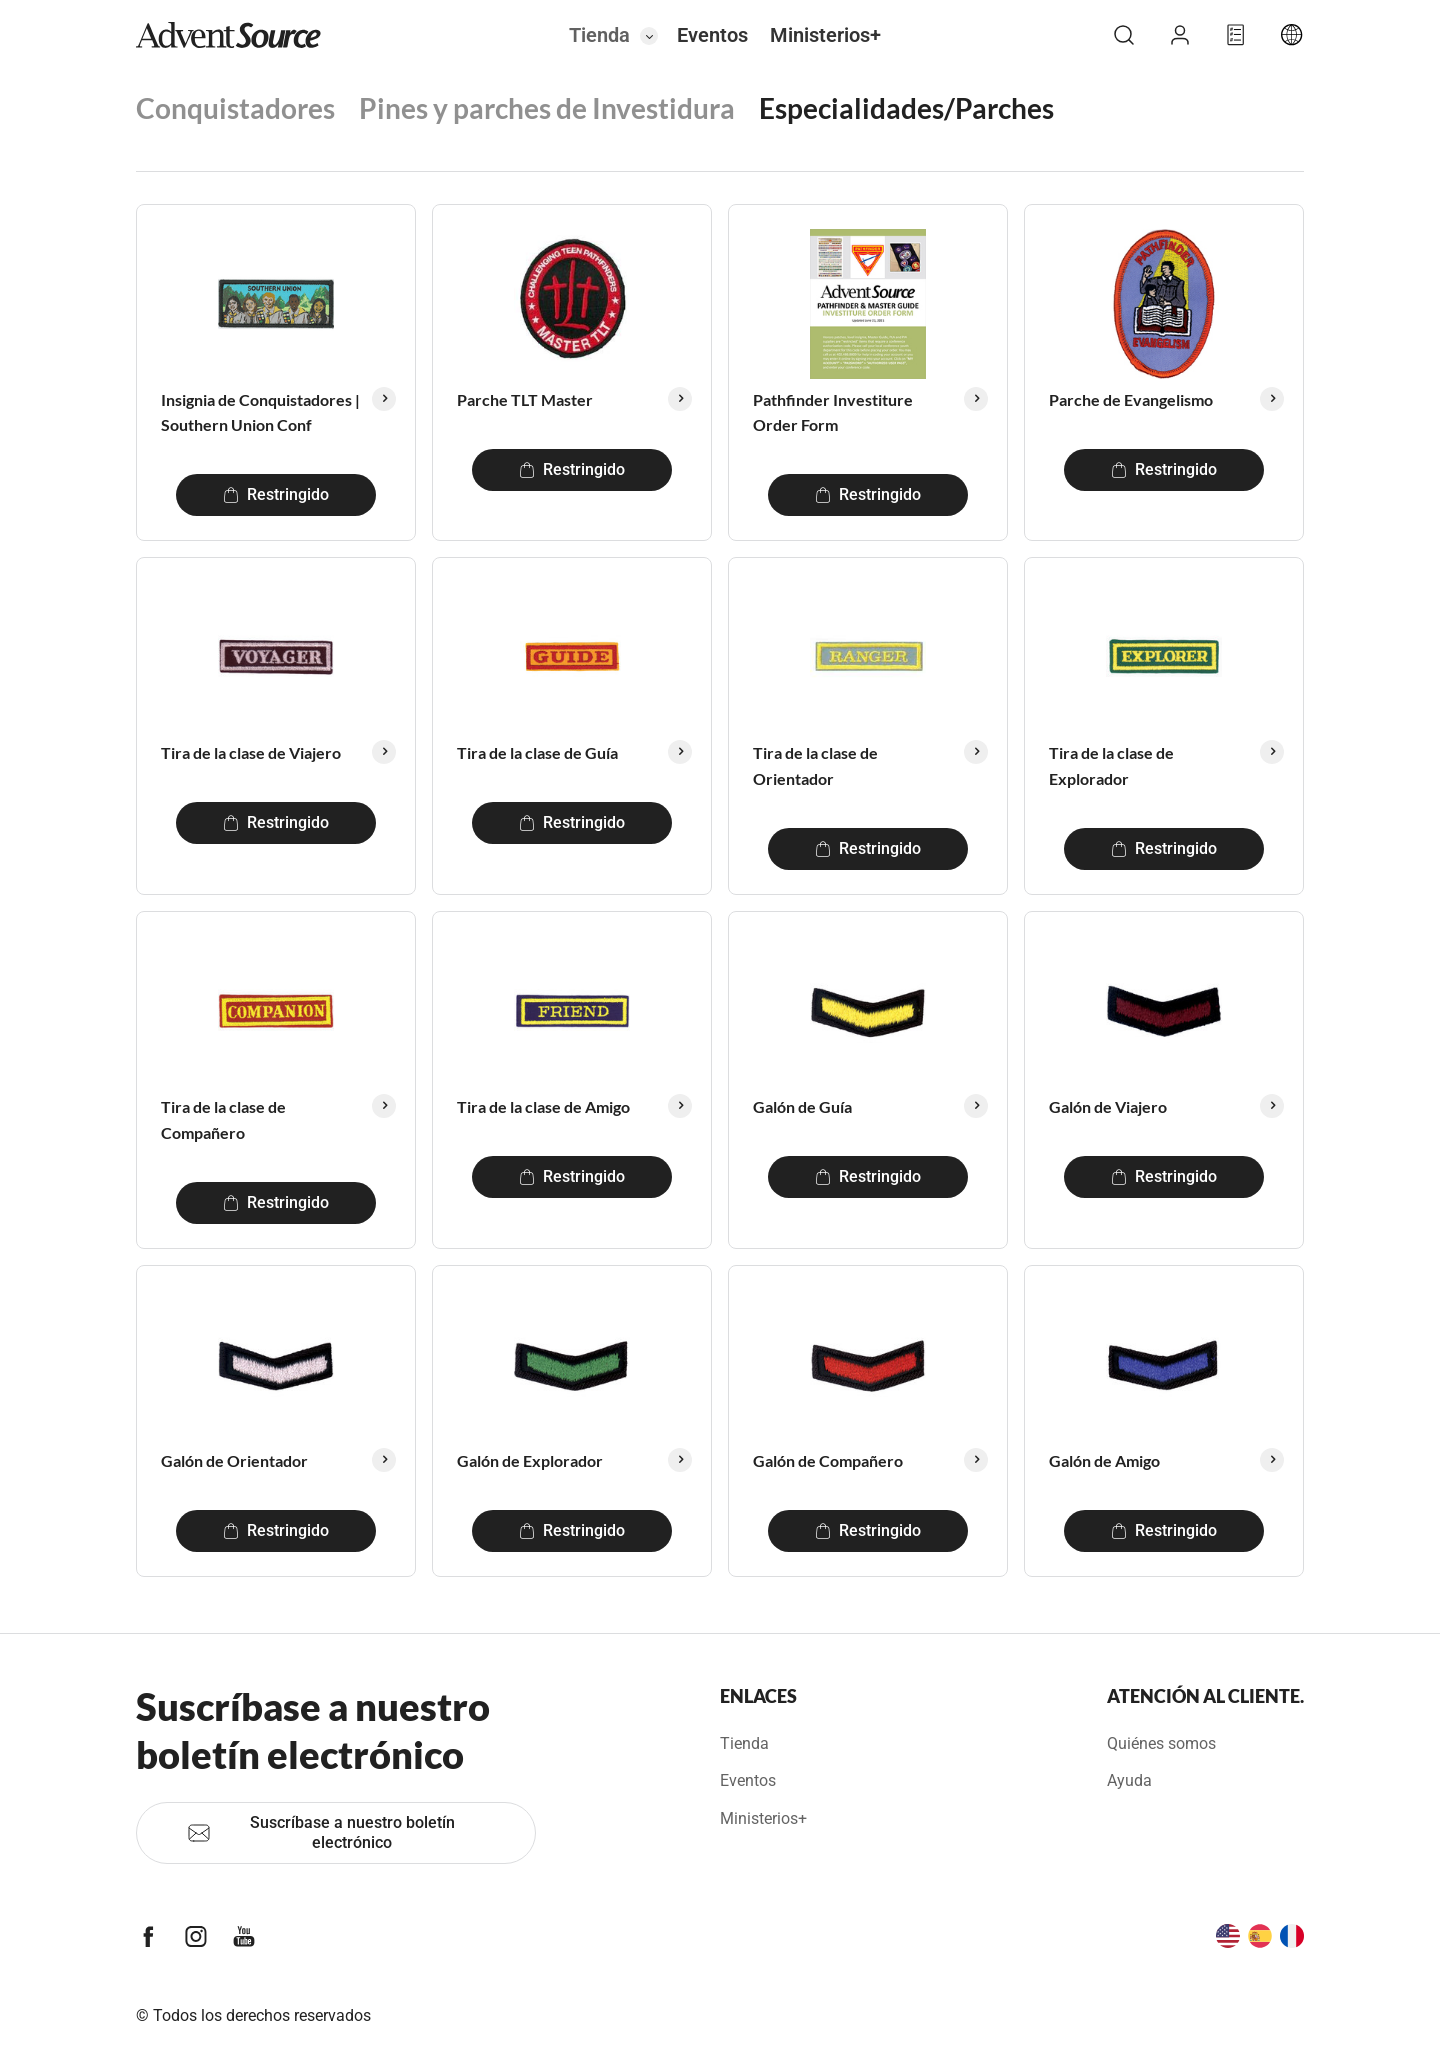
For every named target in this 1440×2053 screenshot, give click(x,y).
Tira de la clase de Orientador (815, 765)
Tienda (599, 35)
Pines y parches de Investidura (547, 108)
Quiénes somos (1161, 1743)
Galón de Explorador (530, 1460)
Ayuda (1129, 1780)
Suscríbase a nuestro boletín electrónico (321, 1832)
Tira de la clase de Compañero (223, 1119)
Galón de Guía (802, 1106)
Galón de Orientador (234, 1460)
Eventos (712, 35)
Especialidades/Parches (906, 108)
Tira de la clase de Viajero (251, 752)
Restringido (276, 494)
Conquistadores (235, 108)
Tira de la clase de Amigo (543, 1106)
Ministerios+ (825, 35)
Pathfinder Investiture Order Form (833, 412)
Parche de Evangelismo (1131, 399)
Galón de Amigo (1104, 1460)
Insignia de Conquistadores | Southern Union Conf (260, 412)
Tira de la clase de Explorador (1111, 765)
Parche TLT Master (525, 399)
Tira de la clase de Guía (537, 752)
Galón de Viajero (1108, 1106)
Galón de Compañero (828, 1460)
